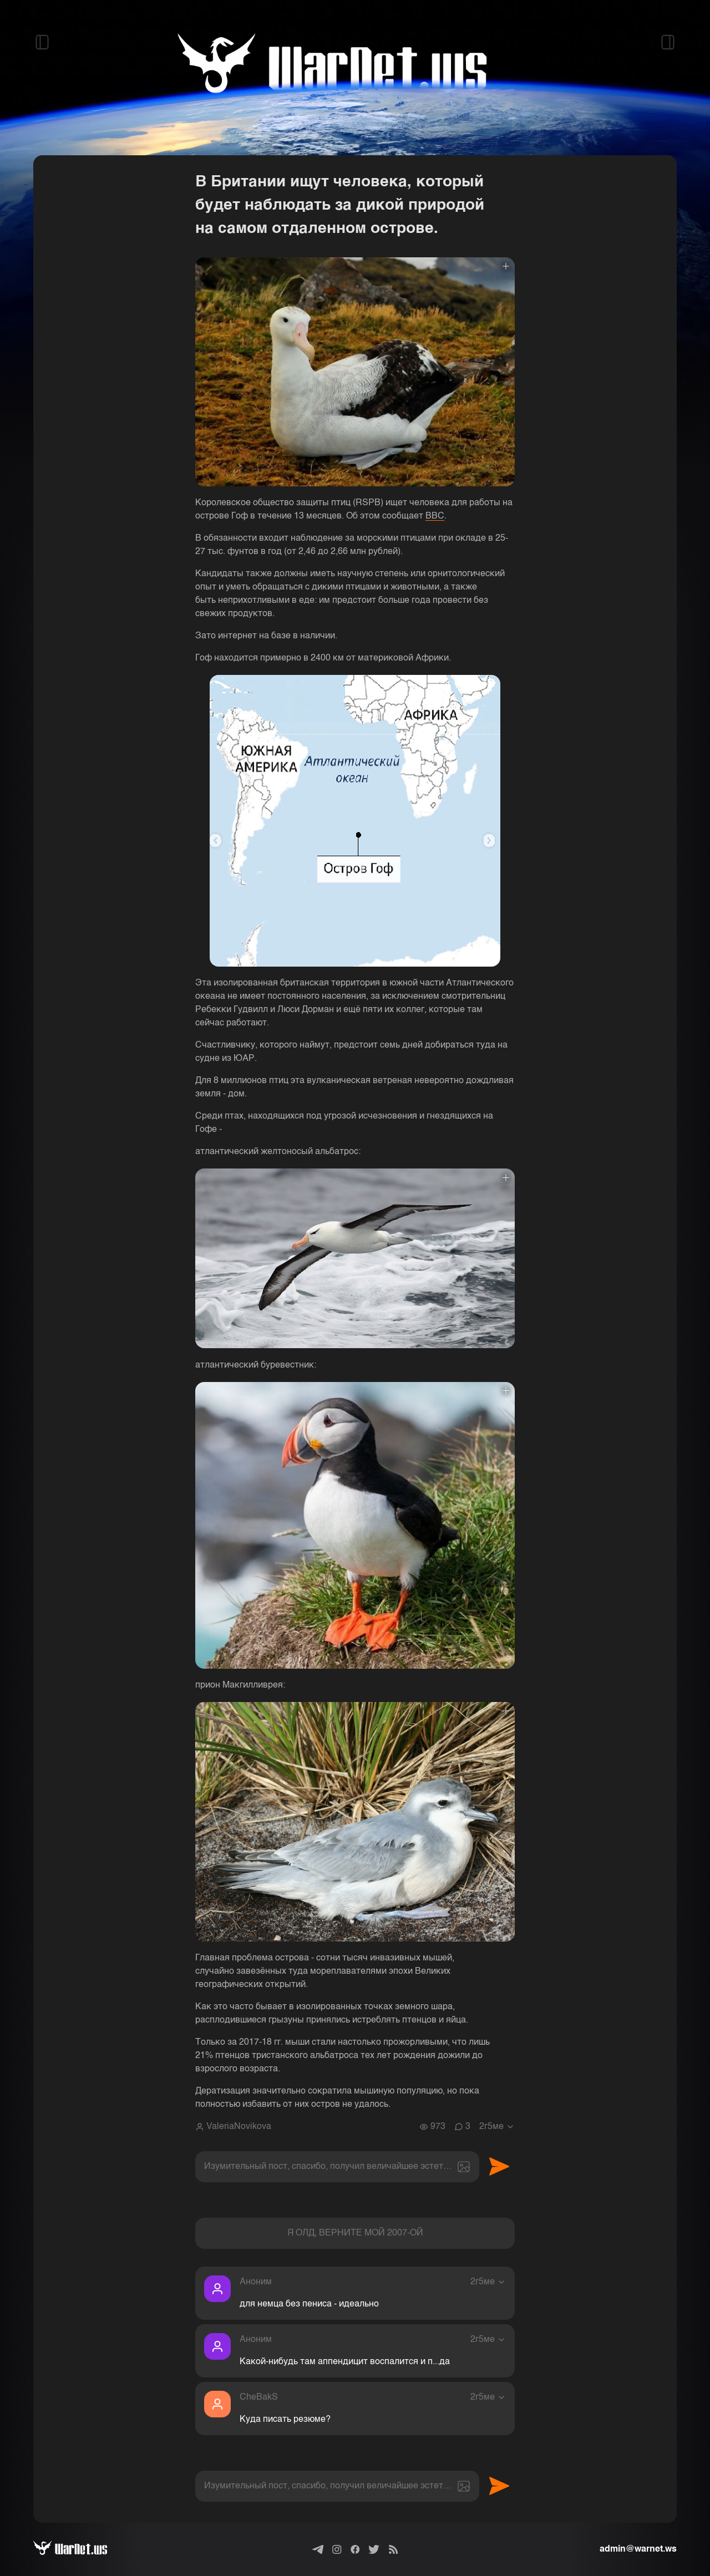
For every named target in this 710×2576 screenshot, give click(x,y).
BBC (434, 516)
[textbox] (337, 2166)
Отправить (499, 2166)
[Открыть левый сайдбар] (42, 42)
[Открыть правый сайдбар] (668, 42)
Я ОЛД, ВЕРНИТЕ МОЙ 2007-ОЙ (355, 2233)
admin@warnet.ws (638, 2549)
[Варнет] (79, 2549)
